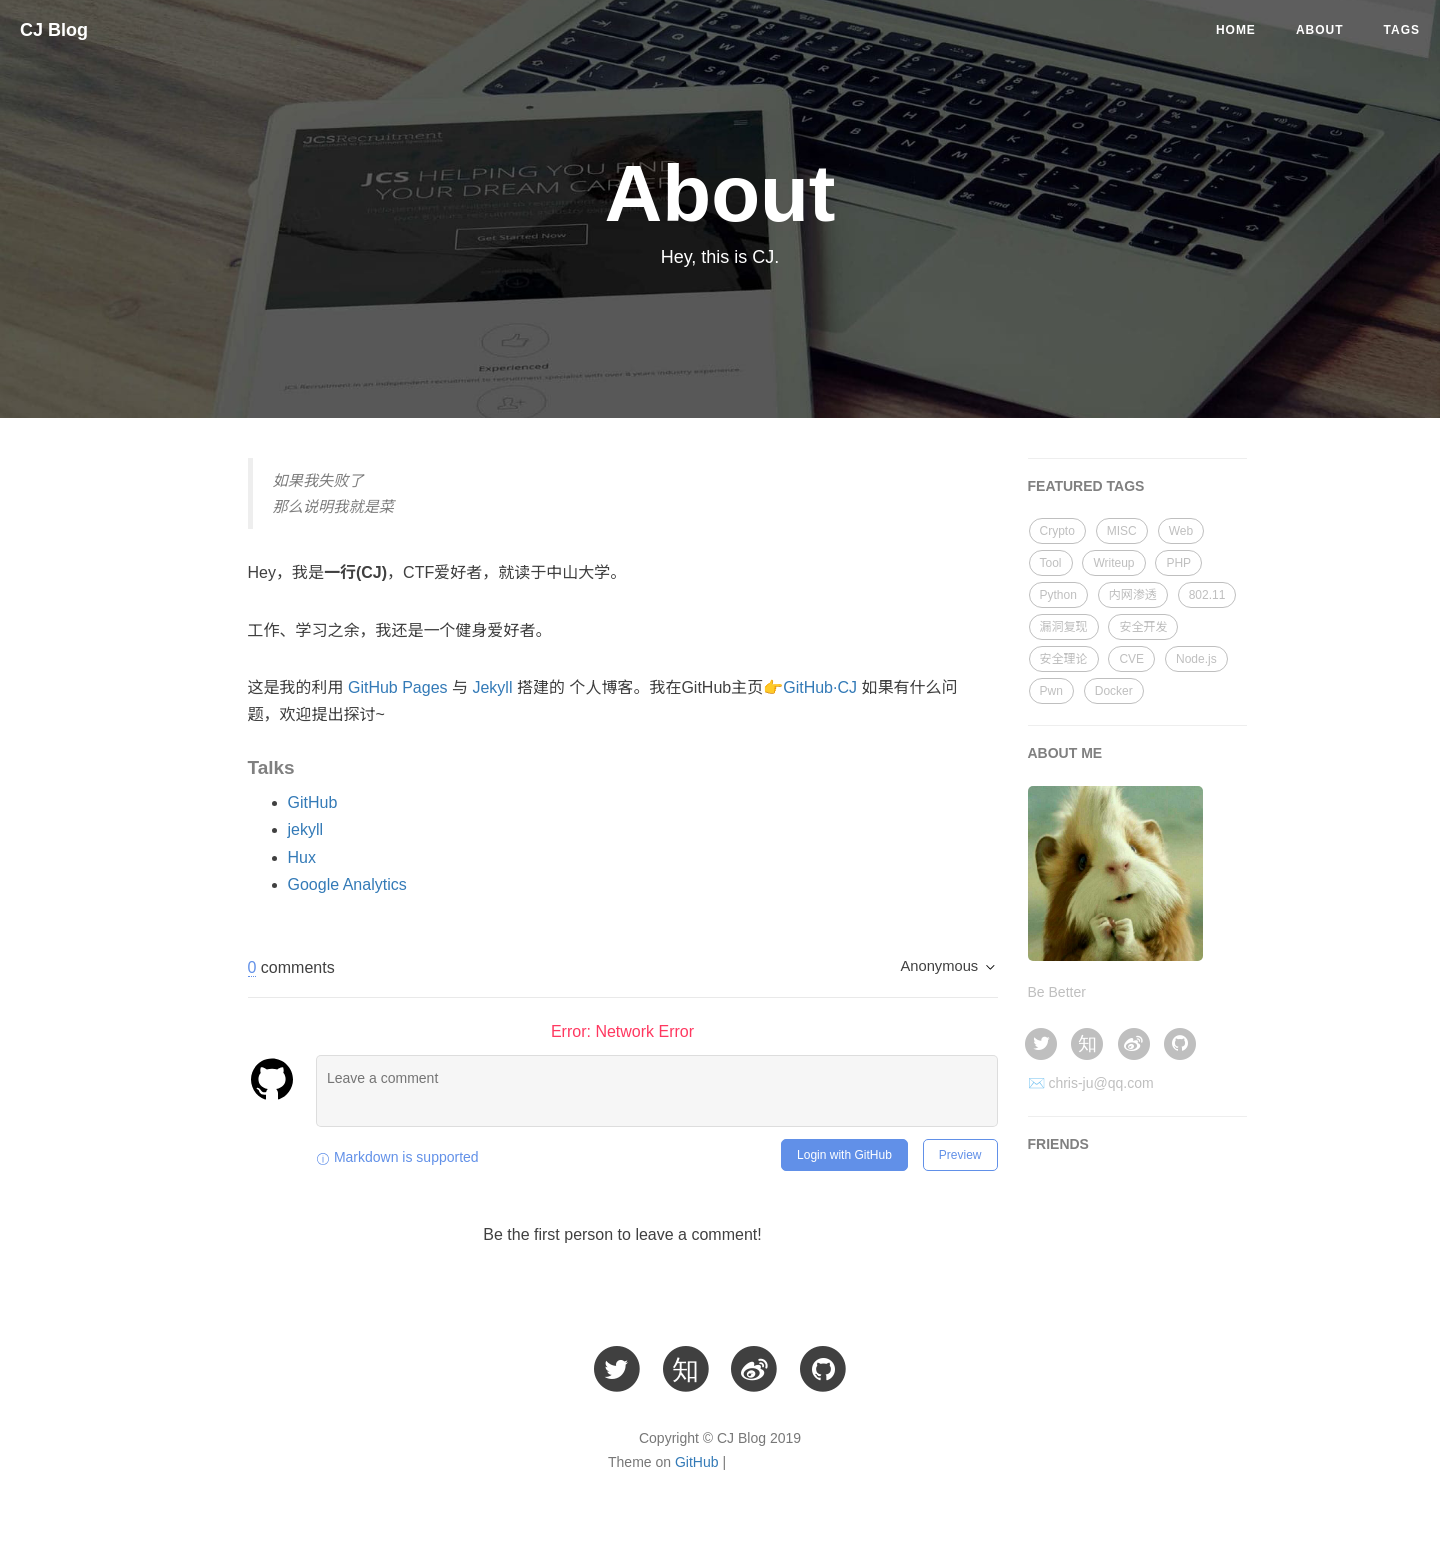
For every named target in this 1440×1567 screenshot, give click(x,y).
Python (1058, 595)
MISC (1122, 531)
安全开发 (1143, 627)
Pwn (1051, 691)
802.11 (1207, 595)
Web (1181, 531)
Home (1236, 30)
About (1320, 30)
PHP (1178, 563)
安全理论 (1064, 659)
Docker (1114, 691)
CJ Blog (54, 30)
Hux (302, 857)
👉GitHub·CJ (810, 687)
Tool (1051, 563)
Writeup (1113, 563)
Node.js (1196, 659)
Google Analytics (347, 884)
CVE (1131, 659)
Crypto (1057, 531)
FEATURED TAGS (1086, 486)
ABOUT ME (1065, 753)
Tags (1402, 30)
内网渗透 (1133, 595)
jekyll (306, 829)
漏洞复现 (1064, 627)
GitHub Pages (398, 687)
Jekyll (492, 687)
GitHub (313, 802)
